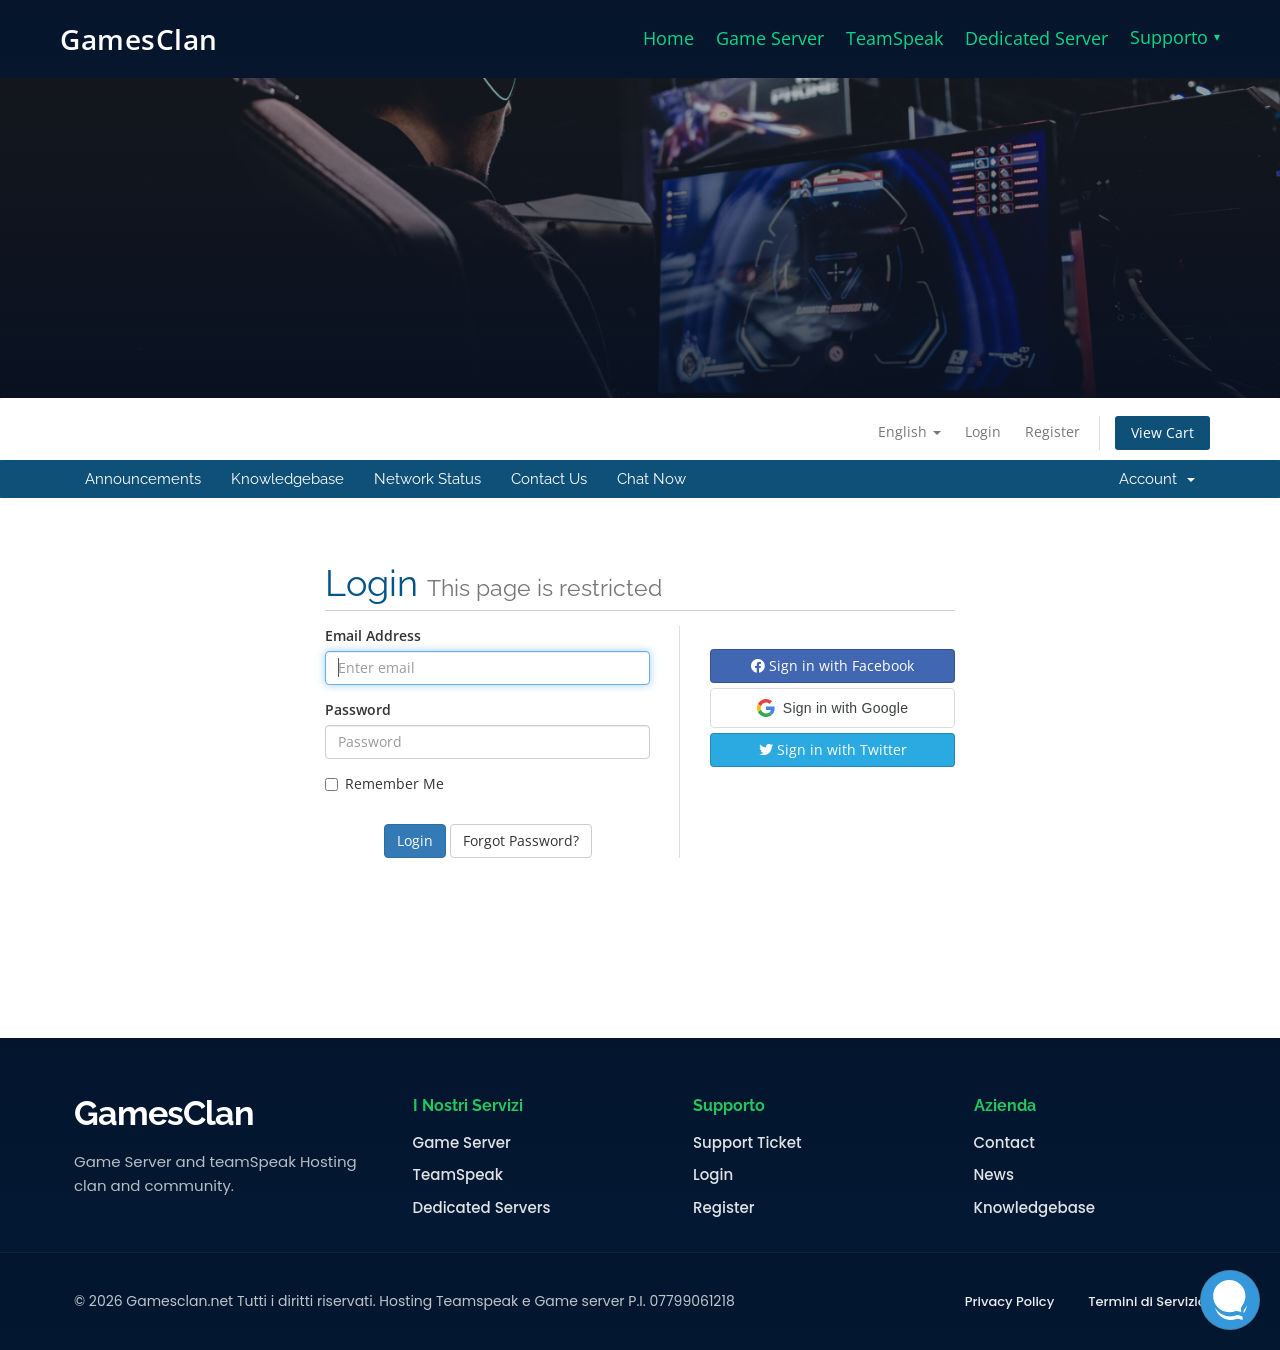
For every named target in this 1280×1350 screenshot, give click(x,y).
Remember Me (384, 783)
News (994, 1175)
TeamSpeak (894, 38)
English (909, 431)
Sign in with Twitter (833, 749)
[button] (832, 708)
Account (1157, 479)
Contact (1004, 1143)
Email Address (373, 635)
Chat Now (651, 479)
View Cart (1162, 432)
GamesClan (139, 39)
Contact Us (549, 479)
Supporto (1175, 37)
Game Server (770, 38)
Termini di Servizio (1147, 1302)
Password (358, 709)
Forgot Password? (521, 840)
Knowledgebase (287, 479)
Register (1052, 431)
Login (983, 431)
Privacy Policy (1009, 1302)
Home (668, 38)
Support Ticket (747, 1143)
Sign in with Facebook (832, 665)
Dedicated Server (1036, 38)
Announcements (143, 479)
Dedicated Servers (482, 1208)
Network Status (427, 479)
